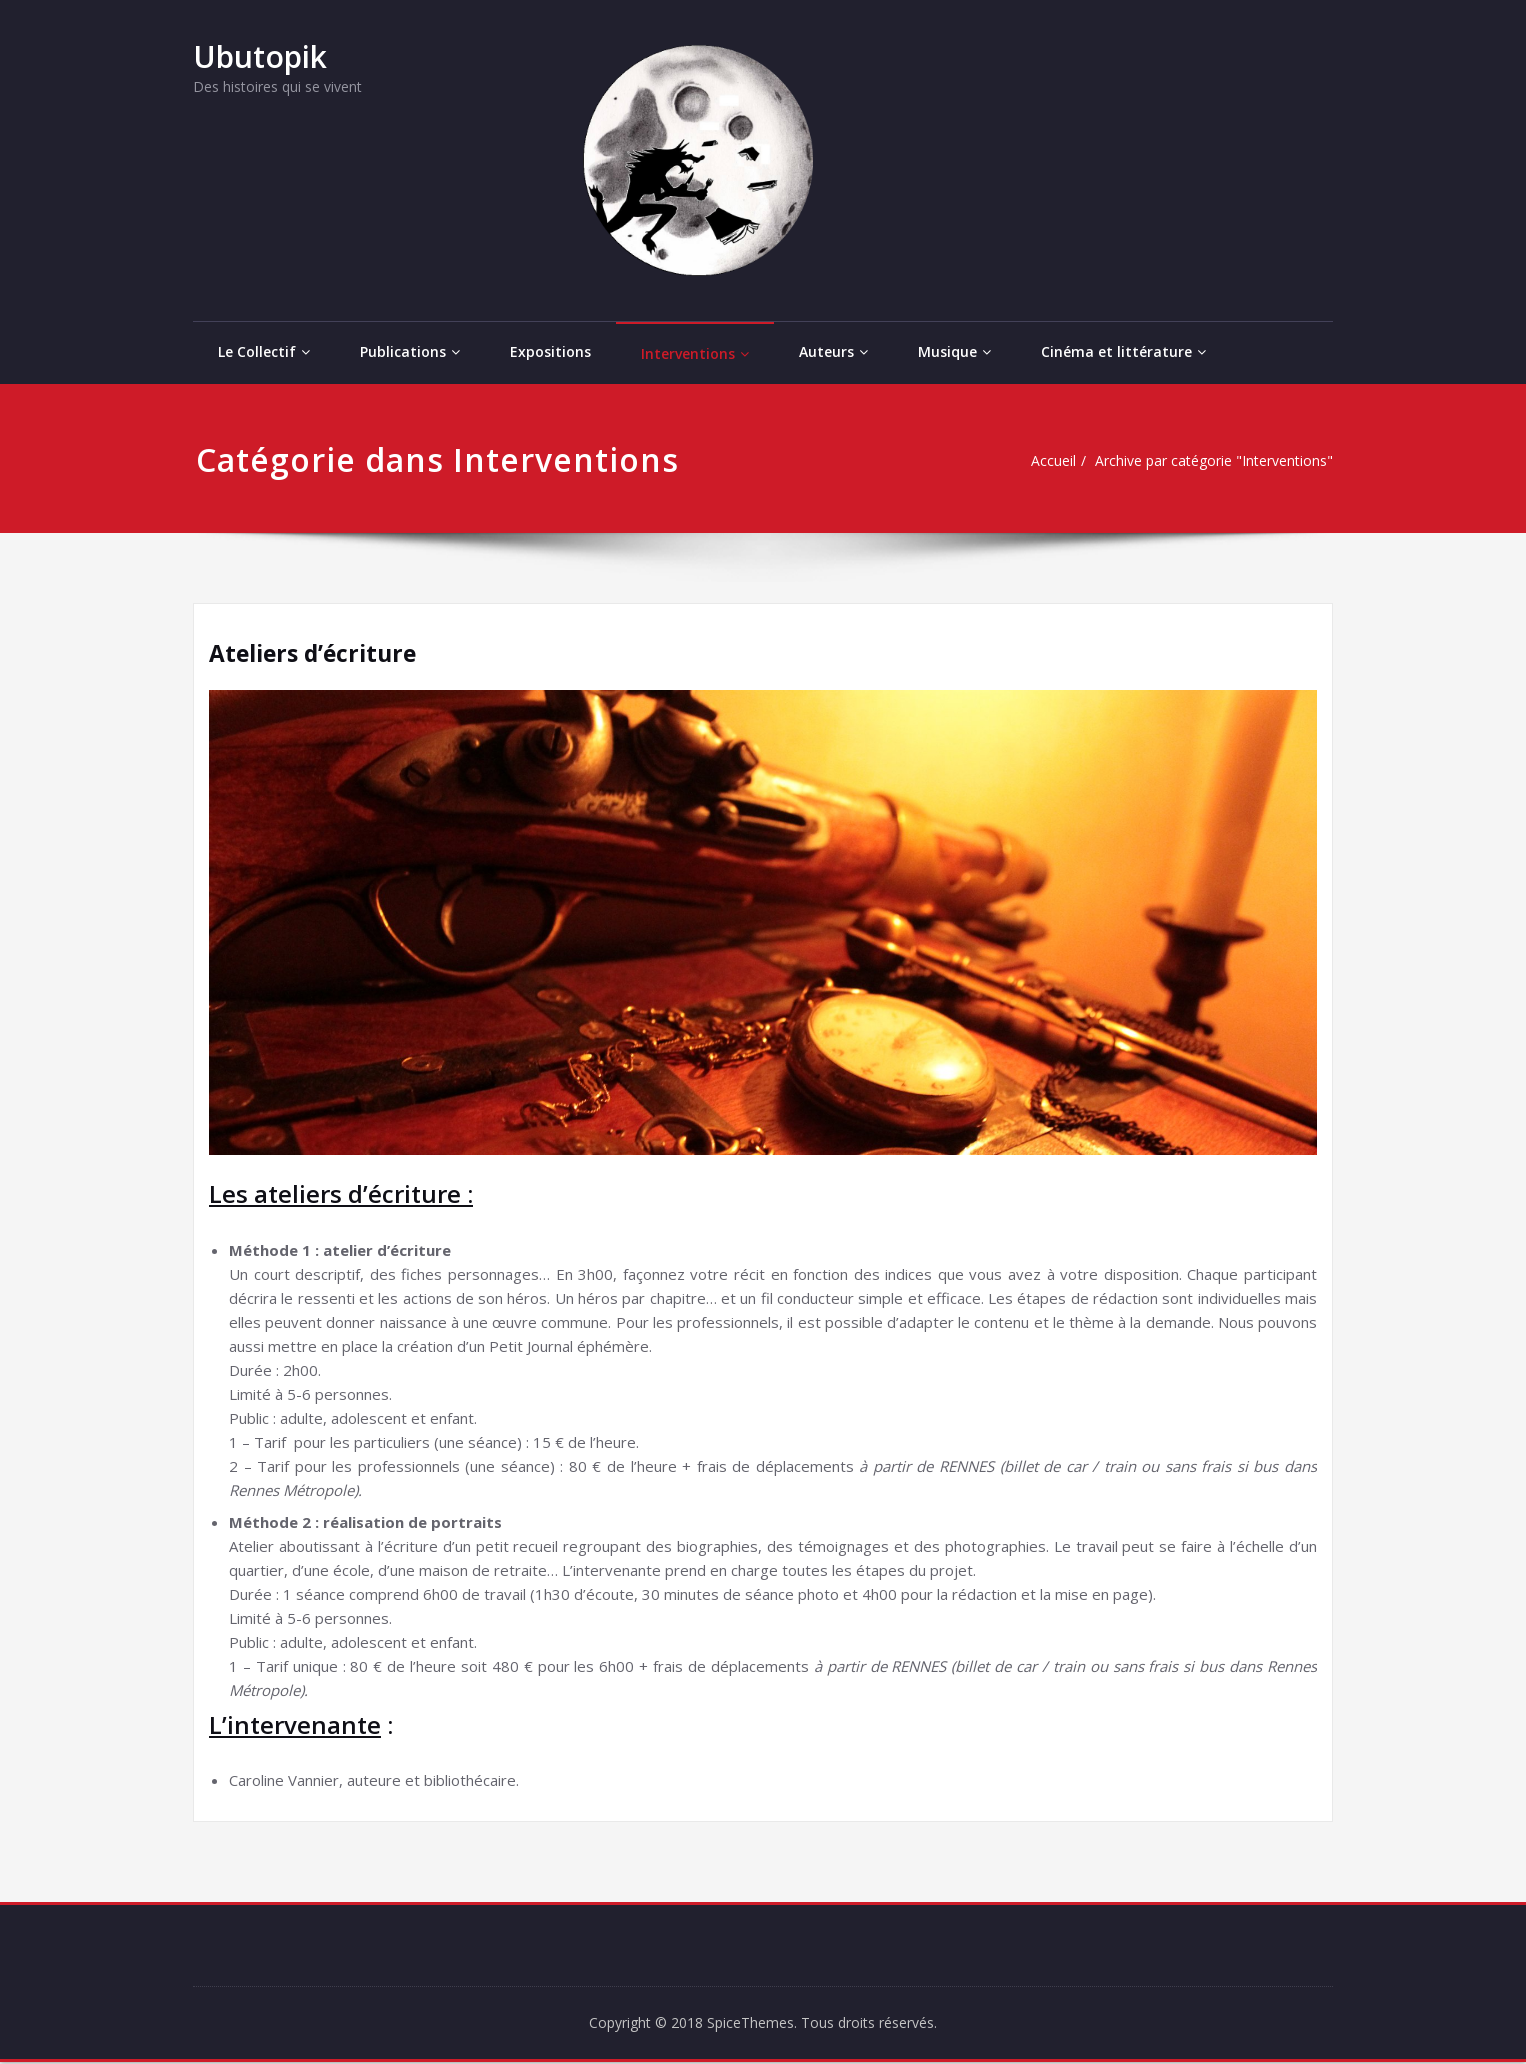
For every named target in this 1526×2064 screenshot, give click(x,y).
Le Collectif (264, 351)
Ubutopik (260, 56)
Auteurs (833, 351)
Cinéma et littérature (1123, 351)
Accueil (1034, 461)
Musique (954, 351)
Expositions (550, 351)
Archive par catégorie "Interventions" (1205, 461)
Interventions (695, 353)
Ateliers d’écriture (318, 652)
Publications (410, 351)
